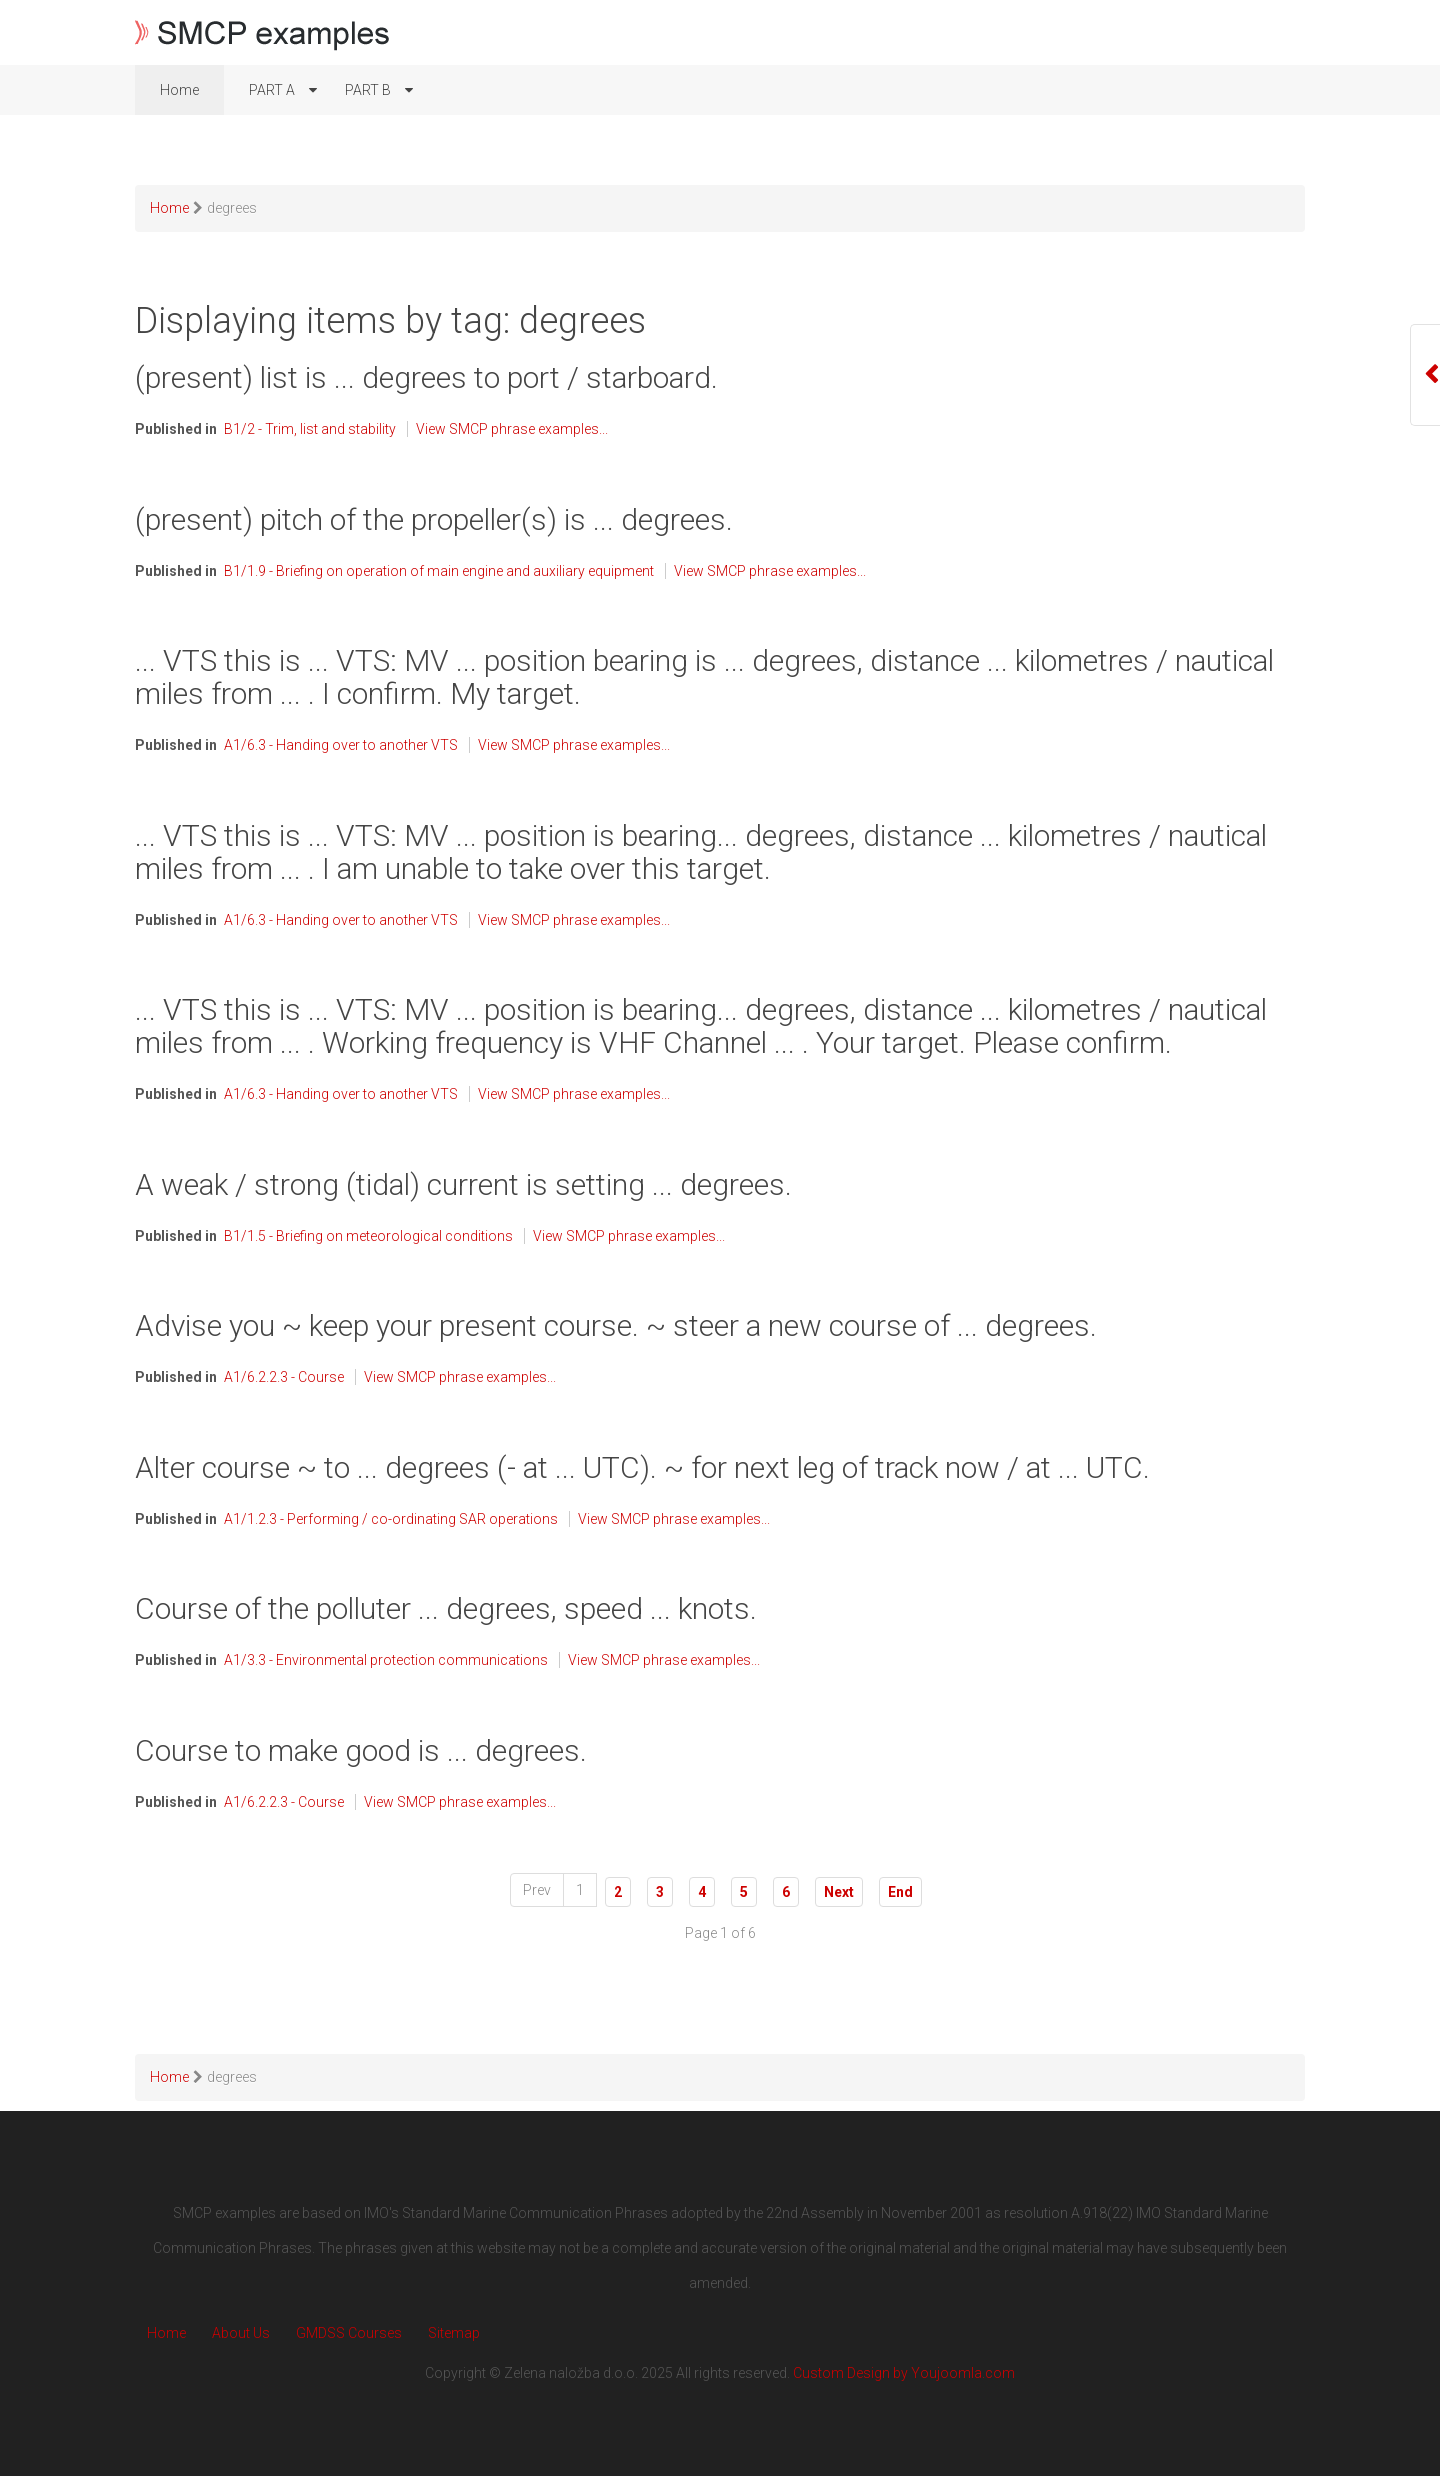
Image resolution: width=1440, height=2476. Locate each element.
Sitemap (454, 2333)
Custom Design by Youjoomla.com (904, 2373)
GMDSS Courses (349, 2333)
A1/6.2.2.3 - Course (284, 1377)
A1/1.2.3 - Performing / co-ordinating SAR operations (391, 1519)
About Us (241, 2333)
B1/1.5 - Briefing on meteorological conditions (368, 1236)
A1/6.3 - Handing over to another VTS (341, 745)
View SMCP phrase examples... (512, 429)
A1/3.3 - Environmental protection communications (386, 1660)
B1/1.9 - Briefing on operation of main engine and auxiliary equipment (439, 571)
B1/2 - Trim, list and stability (310, 429)
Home (166, 2333)
